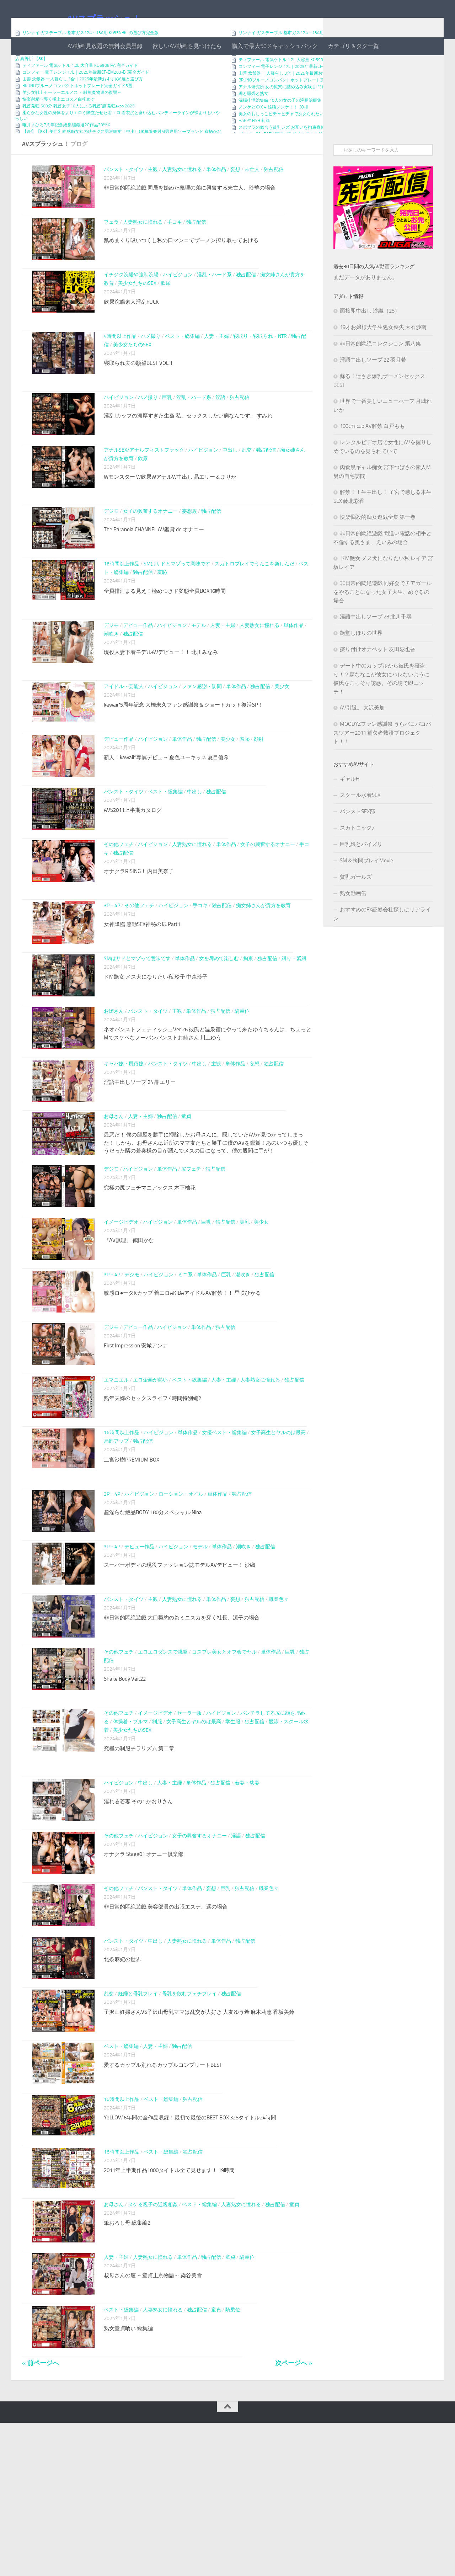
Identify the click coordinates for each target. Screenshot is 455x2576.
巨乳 (167, 435)
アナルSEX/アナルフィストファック (144, 492)
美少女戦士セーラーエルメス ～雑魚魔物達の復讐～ (72, 120)
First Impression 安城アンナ (136, 1435)
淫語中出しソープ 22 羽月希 (373, 388)
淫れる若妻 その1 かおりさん (138, 1912)
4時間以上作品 (120, 373)
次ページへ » (293, 2516)
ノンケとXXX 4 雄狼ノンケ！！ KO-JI (273, 135)
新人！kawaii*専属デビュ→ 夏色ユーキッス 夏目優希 (166, 804)
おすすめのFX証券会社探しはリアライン (382, 942)
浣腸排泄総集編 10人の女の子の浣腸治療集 (280, 128)
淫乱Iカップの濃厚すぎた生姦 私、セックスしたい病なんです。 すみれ (188, 453)
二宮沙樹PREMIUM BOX (131, 1557)
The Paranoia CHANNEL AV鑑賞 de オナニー (154, 571)
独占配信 (274, 198)
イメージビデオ (121, 1303)
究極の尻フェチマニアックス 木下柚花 (150, 1264)
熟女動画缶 (353, 922)
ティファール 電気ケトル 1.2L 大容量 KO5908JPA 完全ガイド (80, 93)
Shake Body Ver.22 (125, 1789)
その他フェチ (119, 899)
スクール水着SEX (360, 823)
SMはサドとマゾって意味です (177, 610)
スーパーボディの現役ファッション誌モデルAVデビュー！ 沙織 (179, 1667)
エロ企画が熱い (150, 1473)
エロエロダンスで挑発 (163, 1763)
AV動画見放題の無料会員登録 (105, 46)
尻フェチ (191, 1246)
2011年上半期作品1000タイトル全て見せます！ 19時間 (169, 2309)
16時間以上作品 (121, 610)
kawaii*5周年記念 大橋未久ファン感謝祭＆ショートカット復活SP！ (183, 750)
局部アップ (116, 1539)
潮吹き (111, 679)
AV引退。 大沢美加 (362, 736)
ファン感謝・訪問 (202, 732)
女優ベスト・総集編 (224, 1530)
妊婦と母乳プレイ (138, 2121)
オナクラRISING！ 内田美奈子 (139, 927)
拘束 (248, 1018)
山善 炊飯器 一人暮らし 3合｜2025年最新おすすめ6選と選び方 (82, 107)
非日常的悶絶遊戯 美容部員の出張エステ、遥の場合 (166, 2026)
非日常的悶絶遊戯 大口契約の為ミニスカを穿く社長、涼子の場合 (181, 1724)
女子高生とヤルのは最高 (278, 1530)
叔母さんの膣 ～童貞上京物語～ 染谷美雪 (153, 2421)
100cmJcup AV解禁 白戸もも (372, 454)
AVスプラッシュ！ (104, 18)
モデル (198, 671)
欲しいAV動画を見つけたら (187, 46)
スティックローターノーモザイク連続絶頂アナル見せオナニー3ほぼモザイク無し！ (319, 81)
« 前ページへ (40, 2516)
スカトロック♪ (357, 856)
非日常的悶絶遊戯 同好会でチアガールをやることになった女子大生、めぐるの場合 (382, 620)
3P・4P (112, 961)
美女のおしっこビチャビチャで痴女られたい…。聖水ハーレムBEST (302, 142)
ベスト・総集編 (182, 373)
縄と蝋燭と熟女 (253, 121)
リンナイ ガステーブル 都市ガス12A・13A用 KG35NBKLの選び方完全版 (90, 61)
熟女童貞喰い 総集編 (128, 2478)
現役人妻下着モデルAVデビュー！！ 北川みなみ (161, 697)
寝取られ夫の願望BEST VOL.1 (138, 400)
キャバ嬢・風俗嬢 (124, 1132)
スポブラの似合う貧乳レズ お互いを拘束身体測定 (286, 155)
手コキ (174, 255)
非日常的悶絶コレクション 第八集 (380, 372)
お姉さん (114, 1075)
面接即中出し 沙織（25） (370, 339)
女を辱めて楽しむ (219, 1018)
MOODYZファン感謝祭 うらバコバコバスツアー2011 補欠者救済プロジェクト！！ (382, 761)
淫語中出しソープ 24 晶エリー (140, 1150)
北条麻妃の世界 (122, 2083)
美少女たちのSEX (137, 321)
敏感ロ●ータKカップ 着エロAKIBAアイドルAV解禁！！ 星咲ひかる (182, 1378)
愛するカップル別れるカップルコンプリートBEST (163, 2197)
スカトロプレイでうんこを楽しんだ (254, 610)
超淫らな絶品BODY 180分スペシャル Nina (153, 1610)
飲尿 (166, 321)
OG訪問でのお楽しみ (258, 74)
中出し (230, 492)
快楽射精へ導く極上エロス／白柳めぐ (58, 127)
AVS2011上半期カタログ (133, 861)
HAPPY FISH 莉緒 (254, 149)
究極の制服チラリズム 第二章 (139, 1859)
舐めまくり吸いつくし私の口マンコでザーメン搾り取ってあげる (181, 273)
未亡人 (252, 198)
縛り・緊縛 (294, 1018)
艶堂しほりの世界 (361, 661)
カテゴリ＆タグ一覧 (353, 46)
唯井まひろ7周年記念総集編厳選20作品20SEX (66, 153)
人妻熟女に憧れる (182, 198)
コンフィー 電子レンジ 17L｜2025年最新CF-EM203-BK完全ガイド (85, 100)
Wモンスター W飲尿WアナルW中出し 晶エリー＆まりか (170, 518)
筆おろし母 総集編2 (127, 2364)
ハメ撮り (151, 373)
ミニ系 (185, 1360)
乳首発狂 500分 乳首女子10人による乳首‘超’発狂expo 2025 (78, 134)
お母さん (114, 1189)
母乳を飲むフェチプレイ (189, 2121)
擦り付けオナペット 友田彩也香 (378, 678)
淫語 (220, 435)
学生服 (232, 1832)
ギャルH (349, 807)
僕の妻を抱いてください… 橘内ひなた (58, 74)
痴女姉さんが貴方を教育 (263, 961)
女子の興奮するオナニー (150, 553)
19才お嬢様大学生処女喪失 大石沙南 (383, 355)
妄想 (235, 198)
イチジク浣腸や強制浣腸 (131, 312)
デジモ (111, 553)
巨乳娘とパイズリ (361, 872)
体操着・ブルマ (130, 1832)
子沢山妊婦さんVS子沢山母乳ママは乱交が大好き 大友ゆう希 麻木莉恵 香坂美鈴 (199, 2140)
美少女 (281, 732)
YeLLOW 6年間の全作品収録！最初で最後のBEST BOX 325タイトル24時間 (190, 2254)
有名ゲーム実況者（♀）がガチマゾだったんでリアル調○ (76, 67)
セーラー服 (189, 1824)
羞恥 (162, 618)
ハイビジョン (178, 312)
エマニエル (116, 1473)
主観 (153, 198)
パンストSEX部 (357, 840)
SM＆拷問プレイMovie (366, 889)
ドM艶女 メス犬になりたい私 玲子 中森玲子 (156, 1036)
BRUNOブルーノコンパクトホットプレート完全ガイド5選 (77, 114)
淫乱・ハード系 (214, 312)
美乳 (245, 1303)
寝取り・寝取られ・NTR (260, 373)
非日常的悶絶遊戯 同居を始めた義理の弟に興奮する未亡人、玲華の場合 (189, 216)
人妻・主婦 (216, 373)
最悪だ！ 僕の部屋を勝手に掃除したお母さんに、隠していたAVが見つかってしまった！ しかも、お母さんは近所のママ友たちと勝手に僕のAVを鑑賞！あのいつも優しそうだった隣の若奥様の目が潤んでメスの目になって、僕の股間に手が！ (206, 1215)
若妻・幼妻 (247, 1893)
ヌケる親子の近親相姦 (153, 2346)
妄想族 (189, 553)
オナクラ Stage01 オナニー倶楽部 (143, 1969)
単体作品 (216, 198)
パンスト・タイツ (124, 198)
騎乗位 (242, 1075)
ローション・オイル (181, 1591)
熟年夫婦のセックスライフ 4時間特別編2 (152, 1492)
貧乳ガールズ (356, 905)
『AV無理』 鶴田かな (129, 1321)
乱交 (247, 492)
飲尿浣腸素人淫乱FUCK (131, 339)
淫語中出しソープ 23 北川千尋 (376, 645)
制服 (157, 1832)
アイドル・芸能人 (124, 732)
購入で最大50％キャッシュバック (275, 46)
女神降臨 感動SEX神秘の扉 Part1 (142, 979)
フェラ (111, 255)
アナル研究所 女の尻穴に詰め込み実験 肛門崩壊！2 (288, 115)
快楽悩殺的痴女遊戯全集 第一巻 (378, 545)
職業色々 (279, 1705)
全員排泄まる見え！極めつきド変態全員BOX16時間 (165, 636)
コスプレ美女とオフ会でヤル (224, 1763)
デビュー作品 (138, 671)
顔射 (259, 786)
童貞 (186, 1189)
